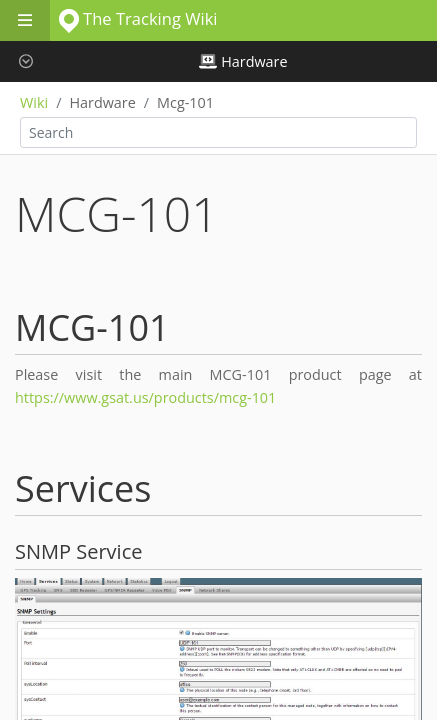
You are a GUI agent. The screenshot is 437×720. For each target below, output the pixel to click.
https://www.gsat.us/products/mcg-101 (145, 397)
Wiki (34, 102)
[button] (25, 61)
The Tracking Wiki (138, 18)
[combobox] (218, 132)
